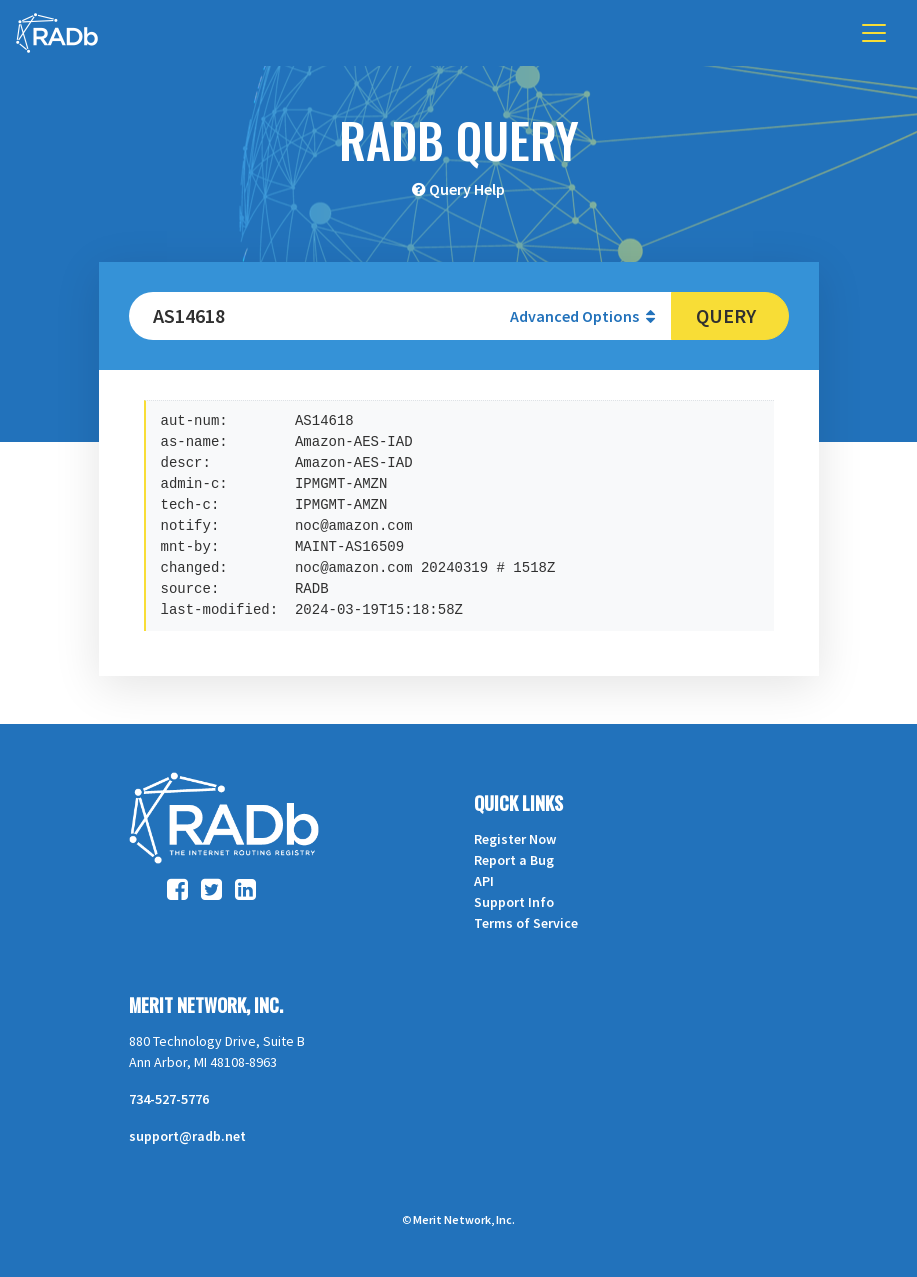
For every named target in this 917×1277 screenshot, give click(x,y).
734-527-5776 (169, 1099)
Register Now (515, 839)
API (484, 881)
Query (726, 315)
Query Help (467, 189)
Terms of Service (526, 923)
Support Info (514, 902)
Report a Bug (514, 860)
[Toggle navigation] (874, 33)
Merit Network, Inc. (206, 1005)
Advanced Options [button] (582, 316)
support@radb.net (187, 1136)
